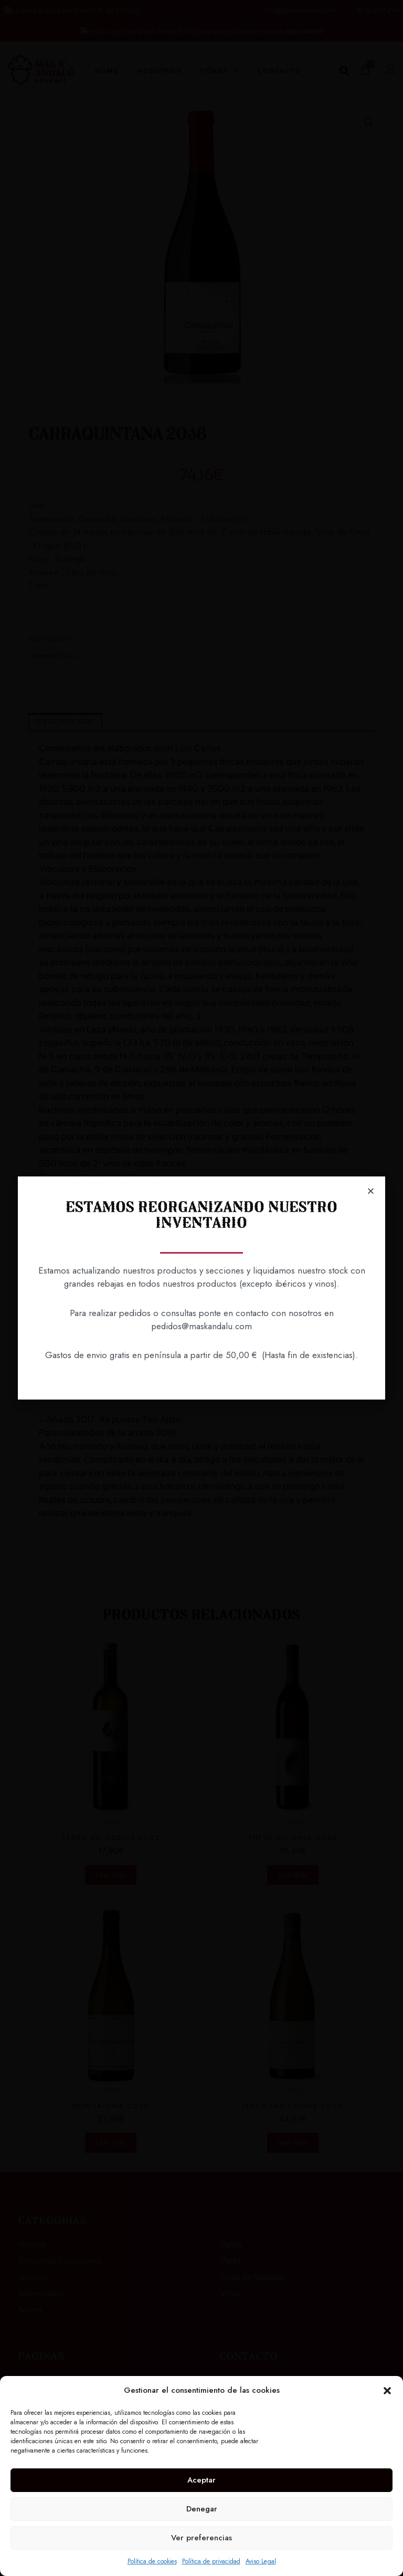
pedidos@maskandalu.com (201, 1326)
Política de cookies (152, 2561)
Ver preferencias (201, 2537)
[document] (201, 1288)
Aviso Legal (261, 2561)
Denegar (201, 2509)
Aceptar (201, 2480)
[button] (387, 2390)
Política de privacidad (211, 2561)
